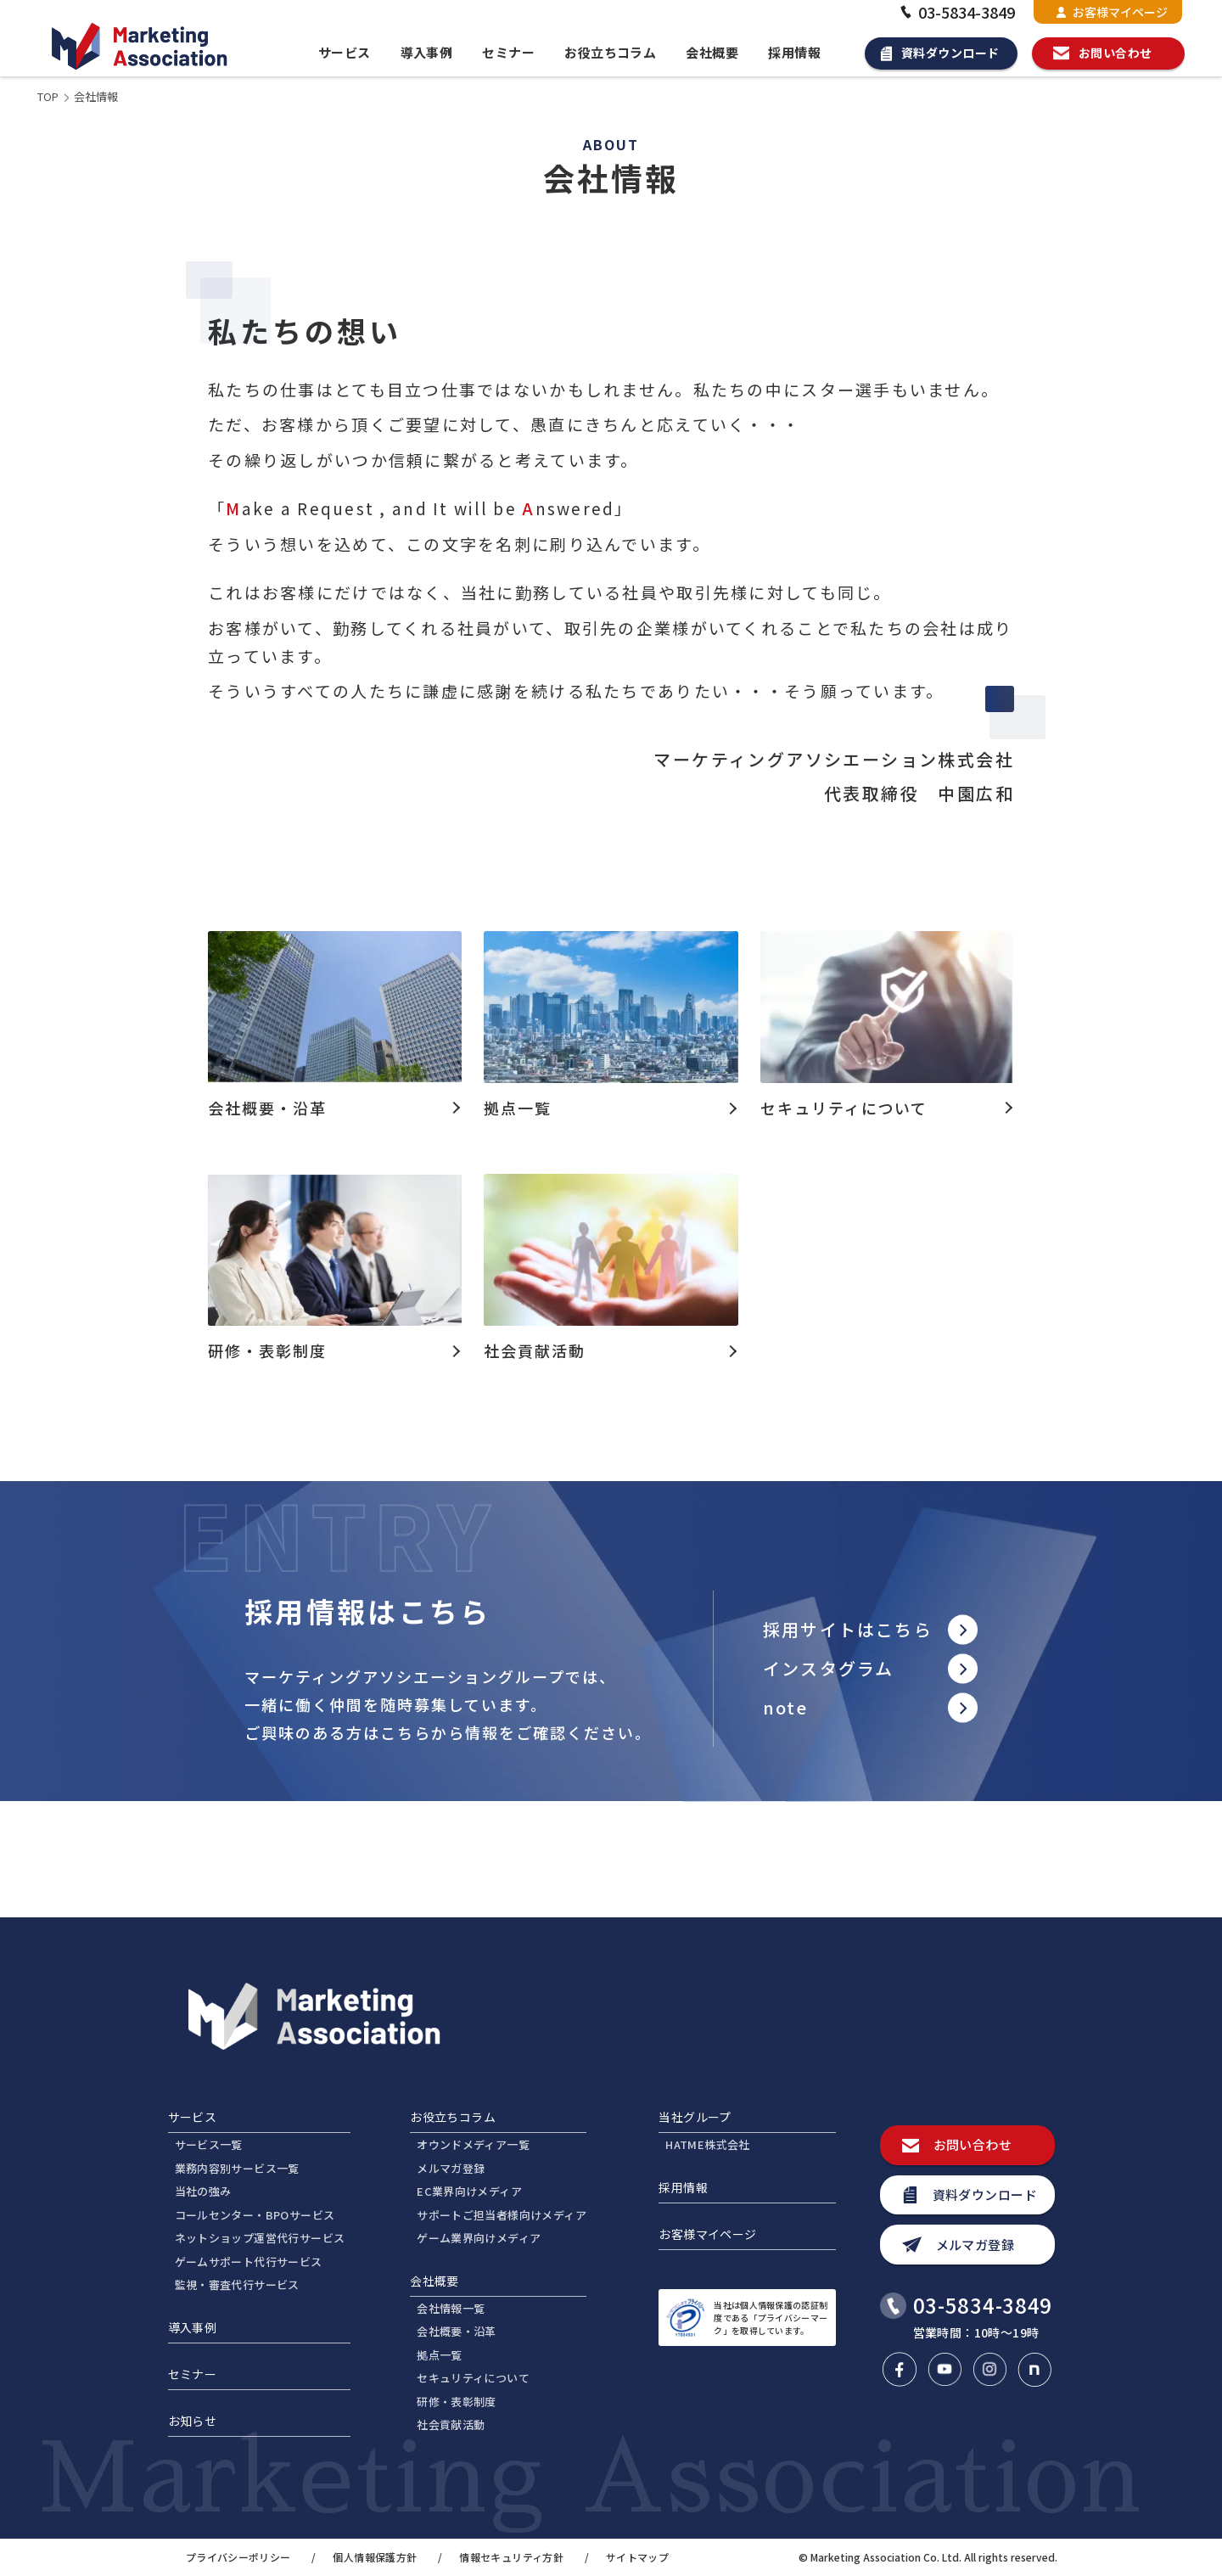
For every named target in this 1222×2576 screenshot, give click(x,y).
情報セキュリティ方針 (511, 2557)
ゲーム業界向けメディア (479, 2238)
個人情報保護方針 (375, 2557)
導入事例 (427, 52)
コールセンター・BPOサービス (255, 2215)
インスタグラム (828, 1668)
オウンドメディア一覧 (473, 2144)
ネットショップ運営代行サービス (260, 2238)
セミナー (508, 52)
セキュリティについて (473, 2378)
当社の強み (203, 2191)
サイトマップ (637, 2557)
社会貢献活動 (451, 2424)
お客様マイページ (1112, 11)
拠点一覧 (439, 2355)
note (785, 1707)
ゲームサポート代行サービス (248, 2261)
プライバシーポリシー (238, 2557)
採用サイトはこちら (848, 1629)
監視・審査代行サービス (237, 2284)
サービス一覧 (209, 2144)
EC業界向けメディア (469, 2191)
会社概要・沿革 (456, 2331)
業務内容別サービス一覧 (237, 2168)
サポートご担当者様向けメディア (501, 2215)
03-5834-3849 (955, 12)
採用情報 (794, 52)
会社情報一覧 (451, 2308)
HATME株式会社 (707, 2144)
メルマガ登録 (451, 2168)
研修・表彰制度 (456, 2402)
